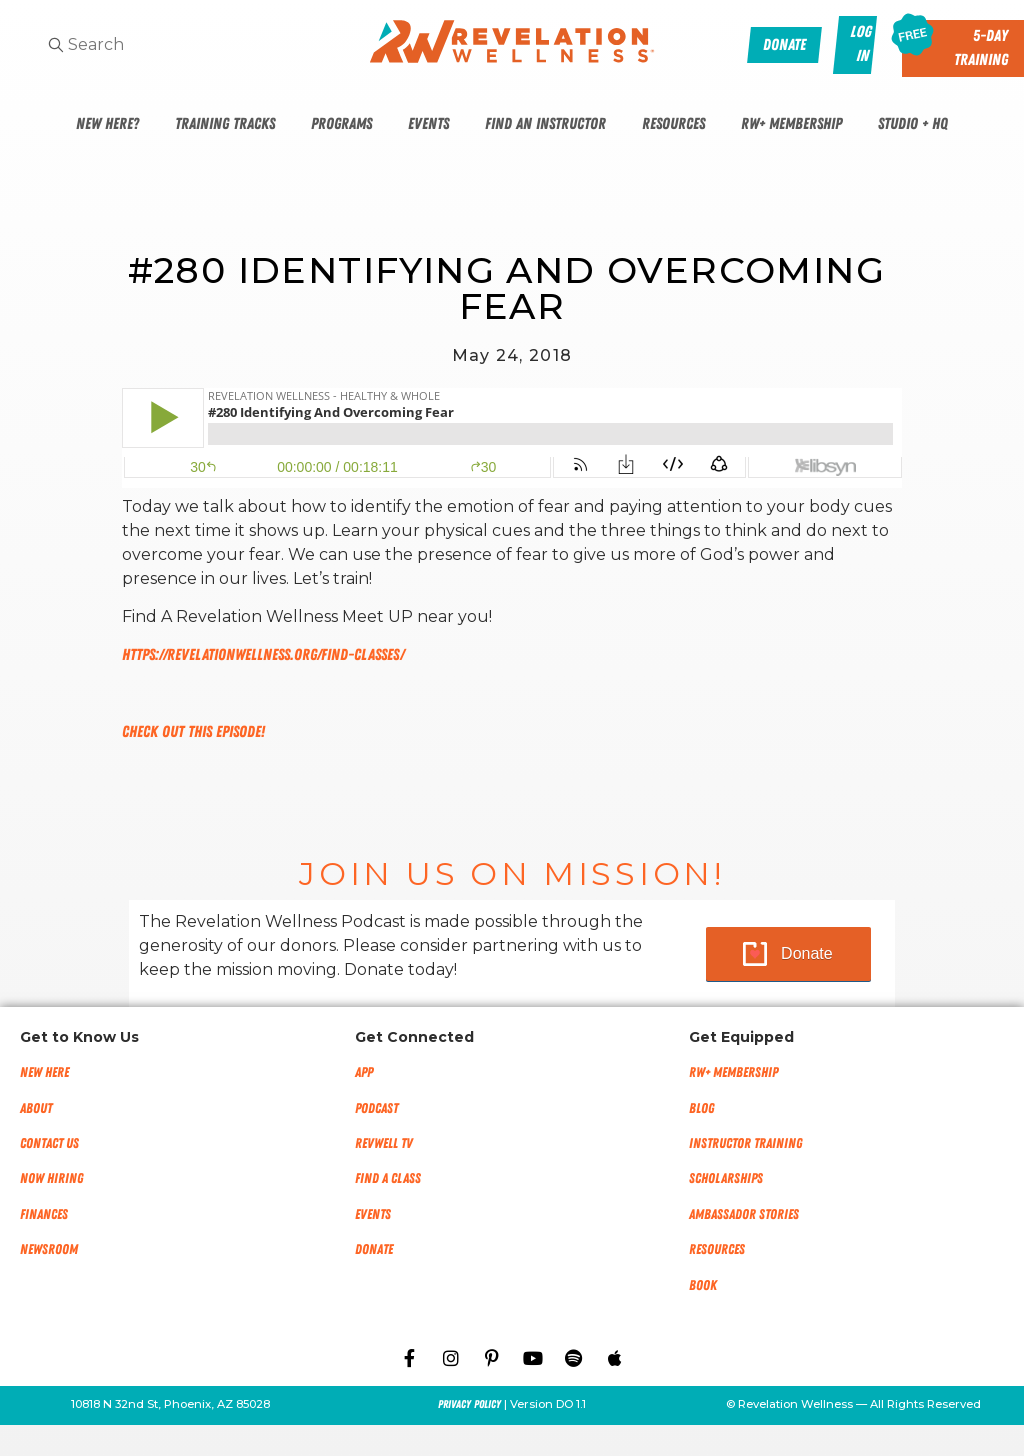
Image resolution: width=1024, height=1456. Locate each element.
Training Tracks (225, 124)
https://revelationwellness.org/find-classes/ (263, 655)
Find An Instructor (545, 124)
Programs (341, 124)
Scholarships (726, 1178)
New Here (44, 1072)
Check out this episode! (193, 732)
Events (428, 124)
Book (703, 1285)
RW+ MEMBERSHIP (733, 1072)
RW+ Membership (791, 124)
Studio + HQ (913, 124)
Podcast (376, 1108)
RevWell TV (384, 1143)
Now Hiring (51, 1178)
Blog (701, 1108)
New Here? (107, 124)
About (36, 1108)
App (364, 1072)
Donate (807, 953)
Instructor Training (745, 1143)
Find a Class (388, 1178)
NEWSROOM (49, 1249)
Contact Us (49, 1143)
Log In (861, 44)
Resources (673, 124)
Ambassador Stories (744, 1214)
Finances (44, 1214)
